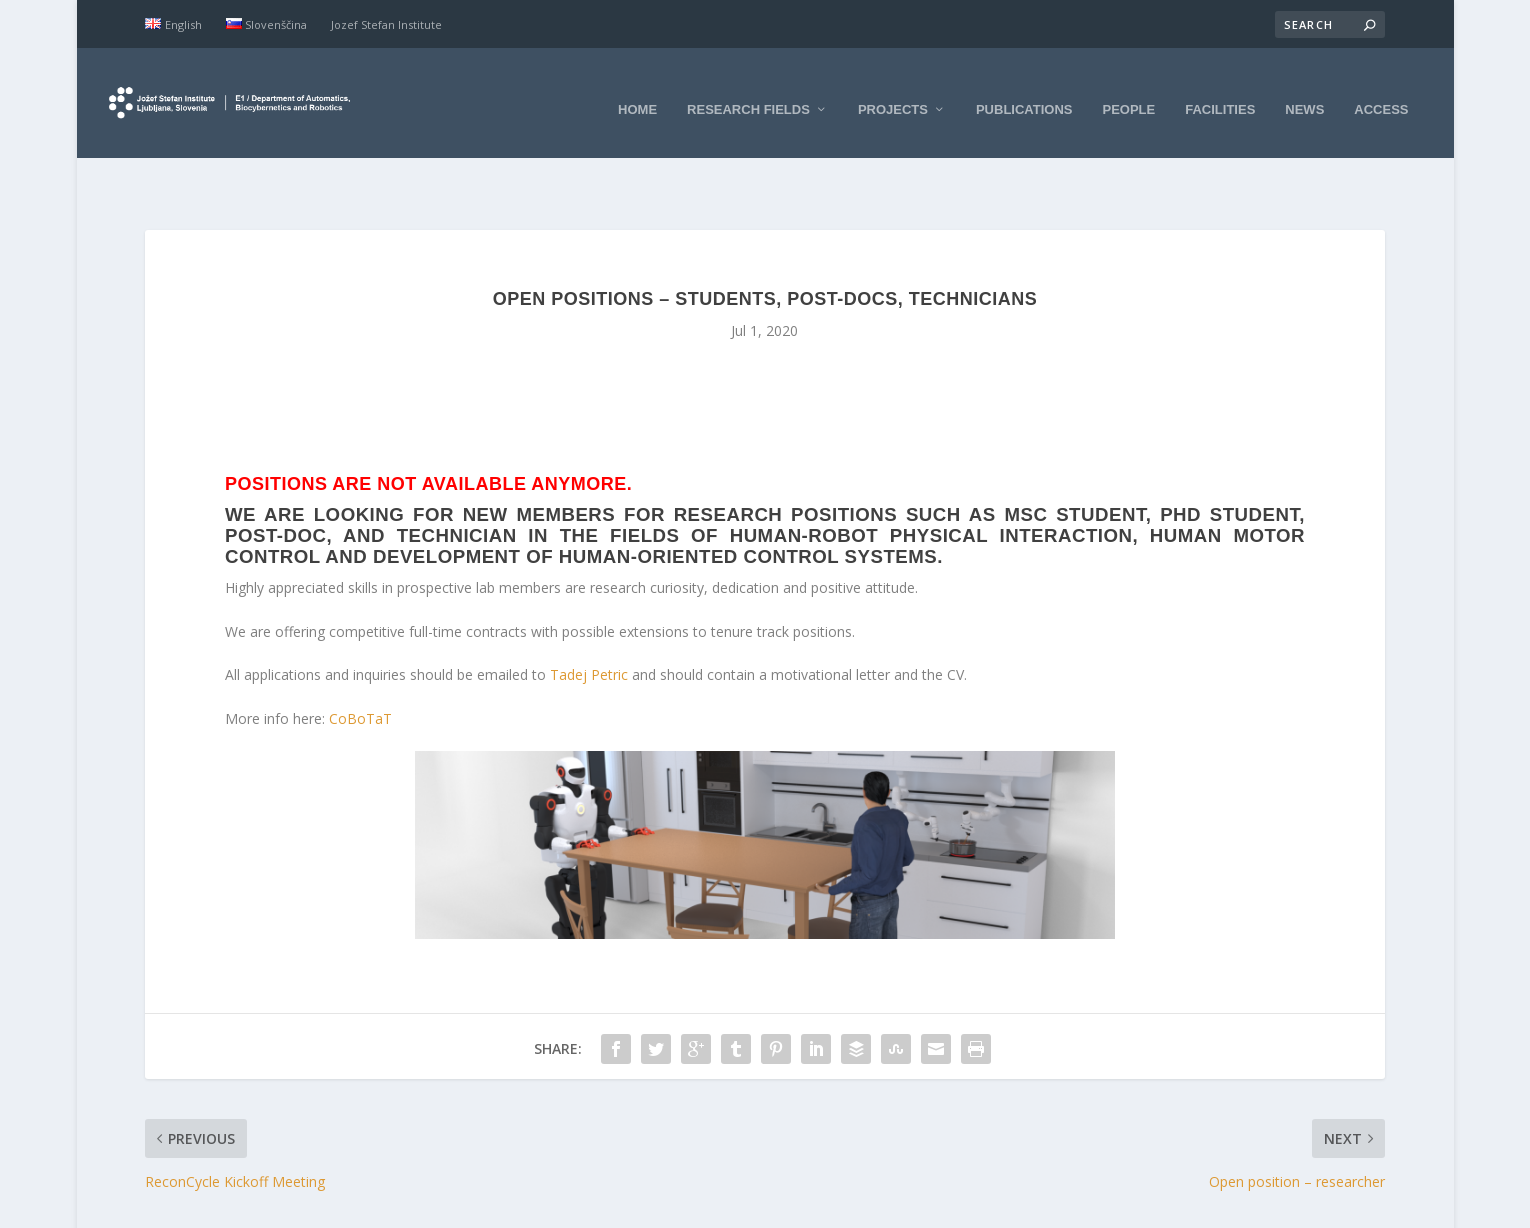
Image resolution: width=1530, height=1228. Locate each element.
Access (1381, 92)
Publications (1024, 92)
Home (637, 92)
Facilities (1220, 92)
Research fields (748, 92)
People (1129, 92)
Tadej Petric (589, 625)
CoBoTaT (360, 668)
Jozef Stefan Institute (386, 24)
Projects (893, 92)
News (1304, 92)
